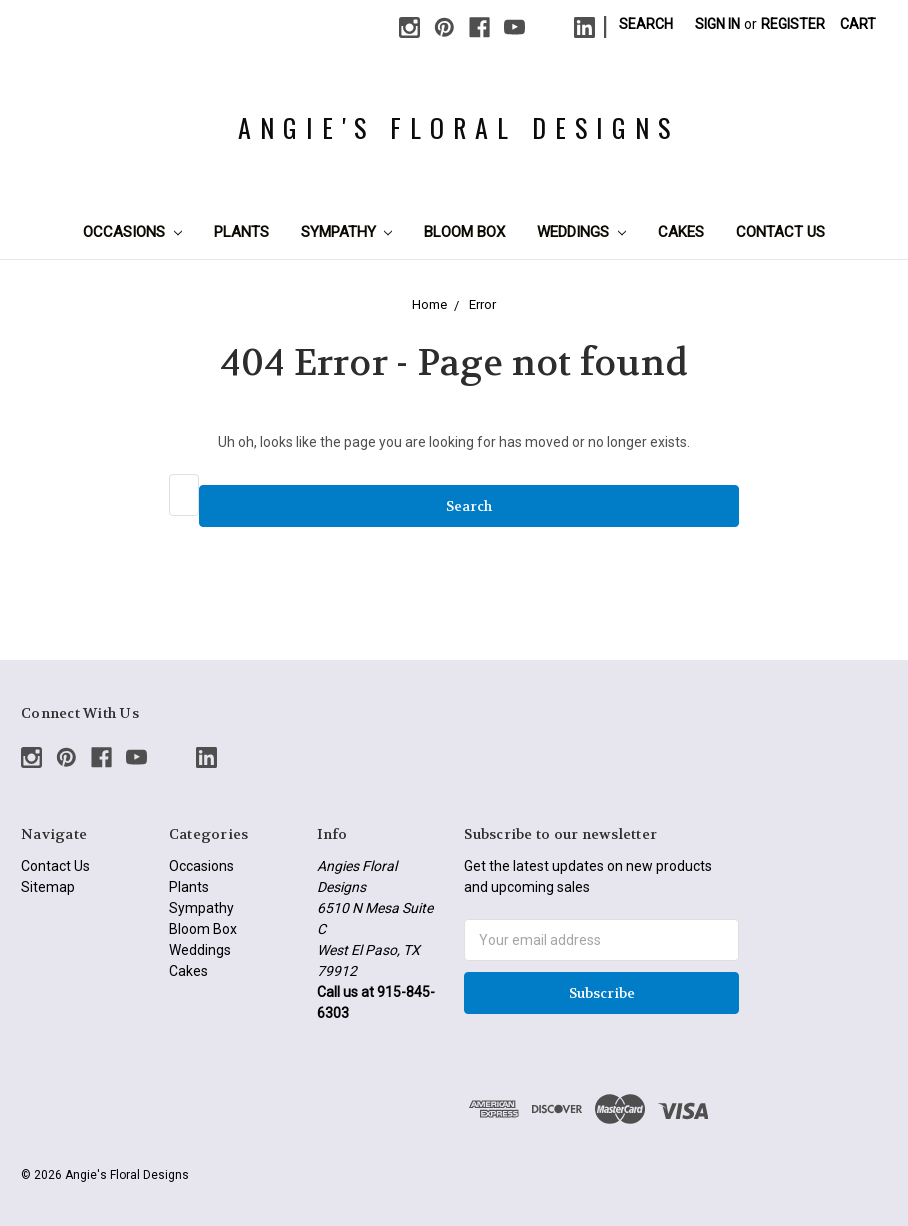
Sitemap (48, 887)
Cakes (681, 232)
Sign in (717, 24)
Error (482, 304)
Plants (241, 232)
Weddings (581, 232)
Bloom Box (464, 232)
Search (646, 24)
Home (429, 304)
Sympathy (347, 232)
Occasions (132, 232)
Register (793, 24)
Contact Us (780, 232)
